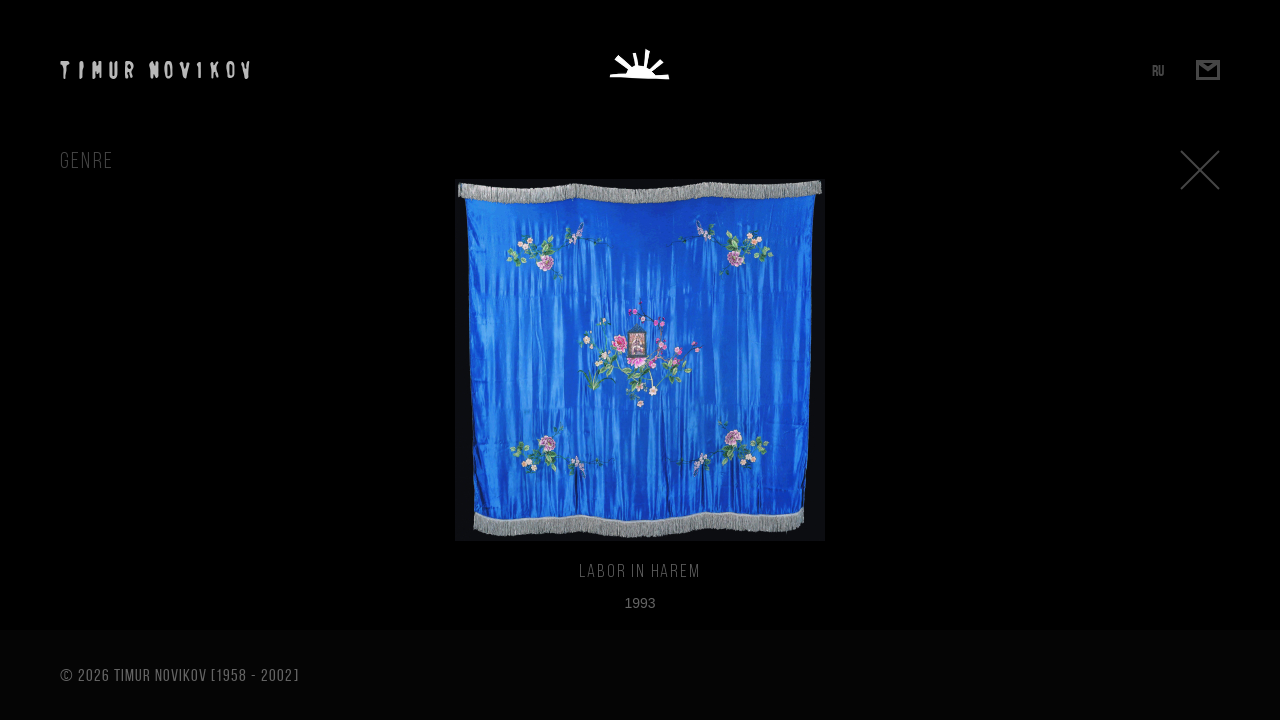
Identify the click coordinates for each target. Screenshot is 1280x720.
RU (1158, 70)
